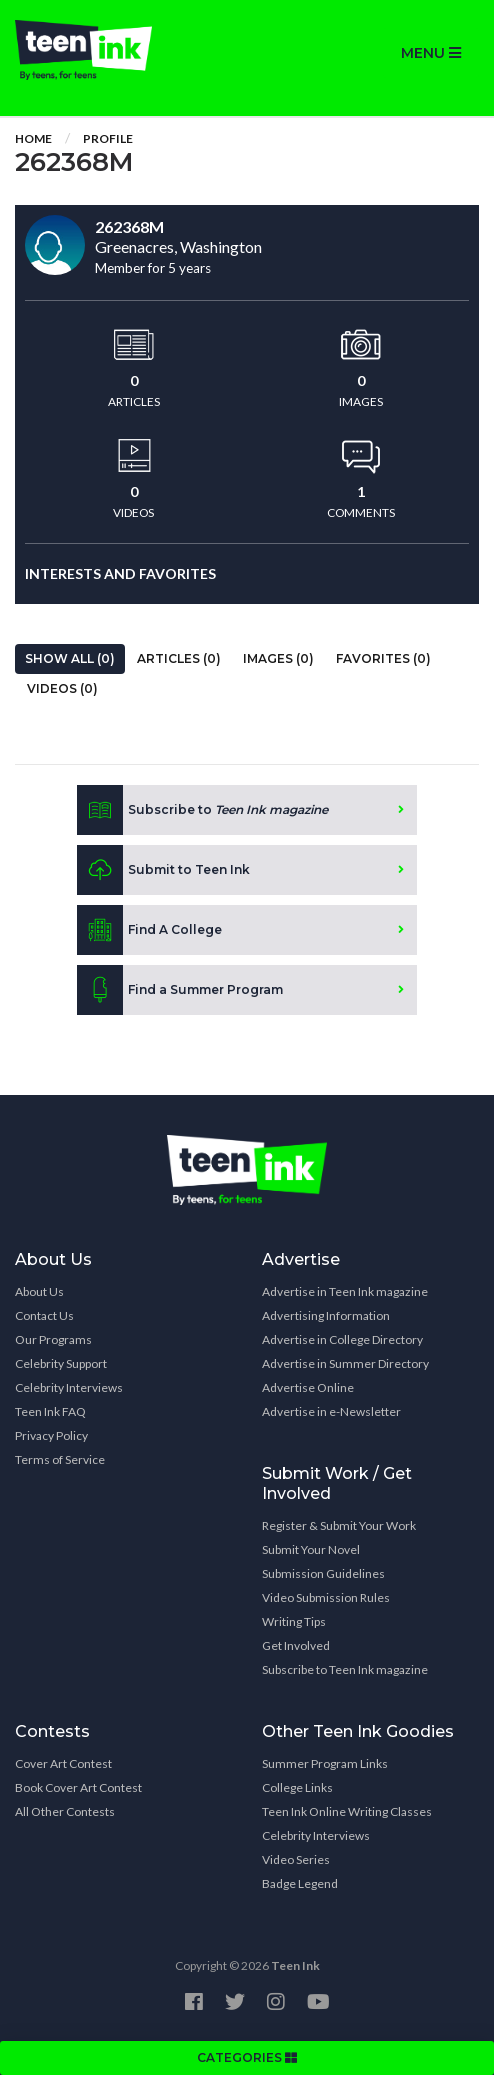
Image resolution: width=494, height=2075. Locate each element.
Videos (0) (62, 688)
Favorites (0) (383, 658)
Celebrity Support (61, 1363)
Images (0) (278, 658)
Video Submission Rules (326, 1597)
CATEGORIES (247, 2057)
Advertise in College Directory (342, 1339)
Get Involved (296, 1645)
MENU (431, 53)
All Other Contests (65, 1811)
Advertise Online (308, 1387)
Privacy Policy (51, 1435)
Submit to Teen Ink (163, 870)
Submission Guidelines (323, 1573)
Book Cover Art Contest (78, 1787)
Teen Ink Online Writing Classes (347, 1811)
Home (33, 138)
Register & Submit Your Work (339, 1525)
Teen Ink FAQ (50, 1411)
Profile (108, 138)
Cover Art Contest (63, 1763)
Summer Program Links (325, 1763)
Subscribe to (202, 810)
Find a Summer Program (180, 990)
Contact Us (44, 1315)
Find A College (149, 930)
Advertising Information (326, 1315)
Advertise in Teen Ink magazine (345, 1291)
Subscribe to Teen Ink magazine (345, 1669)
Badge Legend (300, 1883)
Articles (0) (179, 658)
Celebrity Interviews (69, 1387)
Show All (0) (70, 658)
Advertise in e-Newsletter (331, 1411)
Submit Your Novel (311, 1549)
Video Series (296, 1859)
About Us (39, 1291)
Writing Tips (294, 1621)
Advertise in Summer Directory (345, 1363)
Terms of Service (60, 1459)
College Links (297, 1787)
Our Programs (53, 1339)
